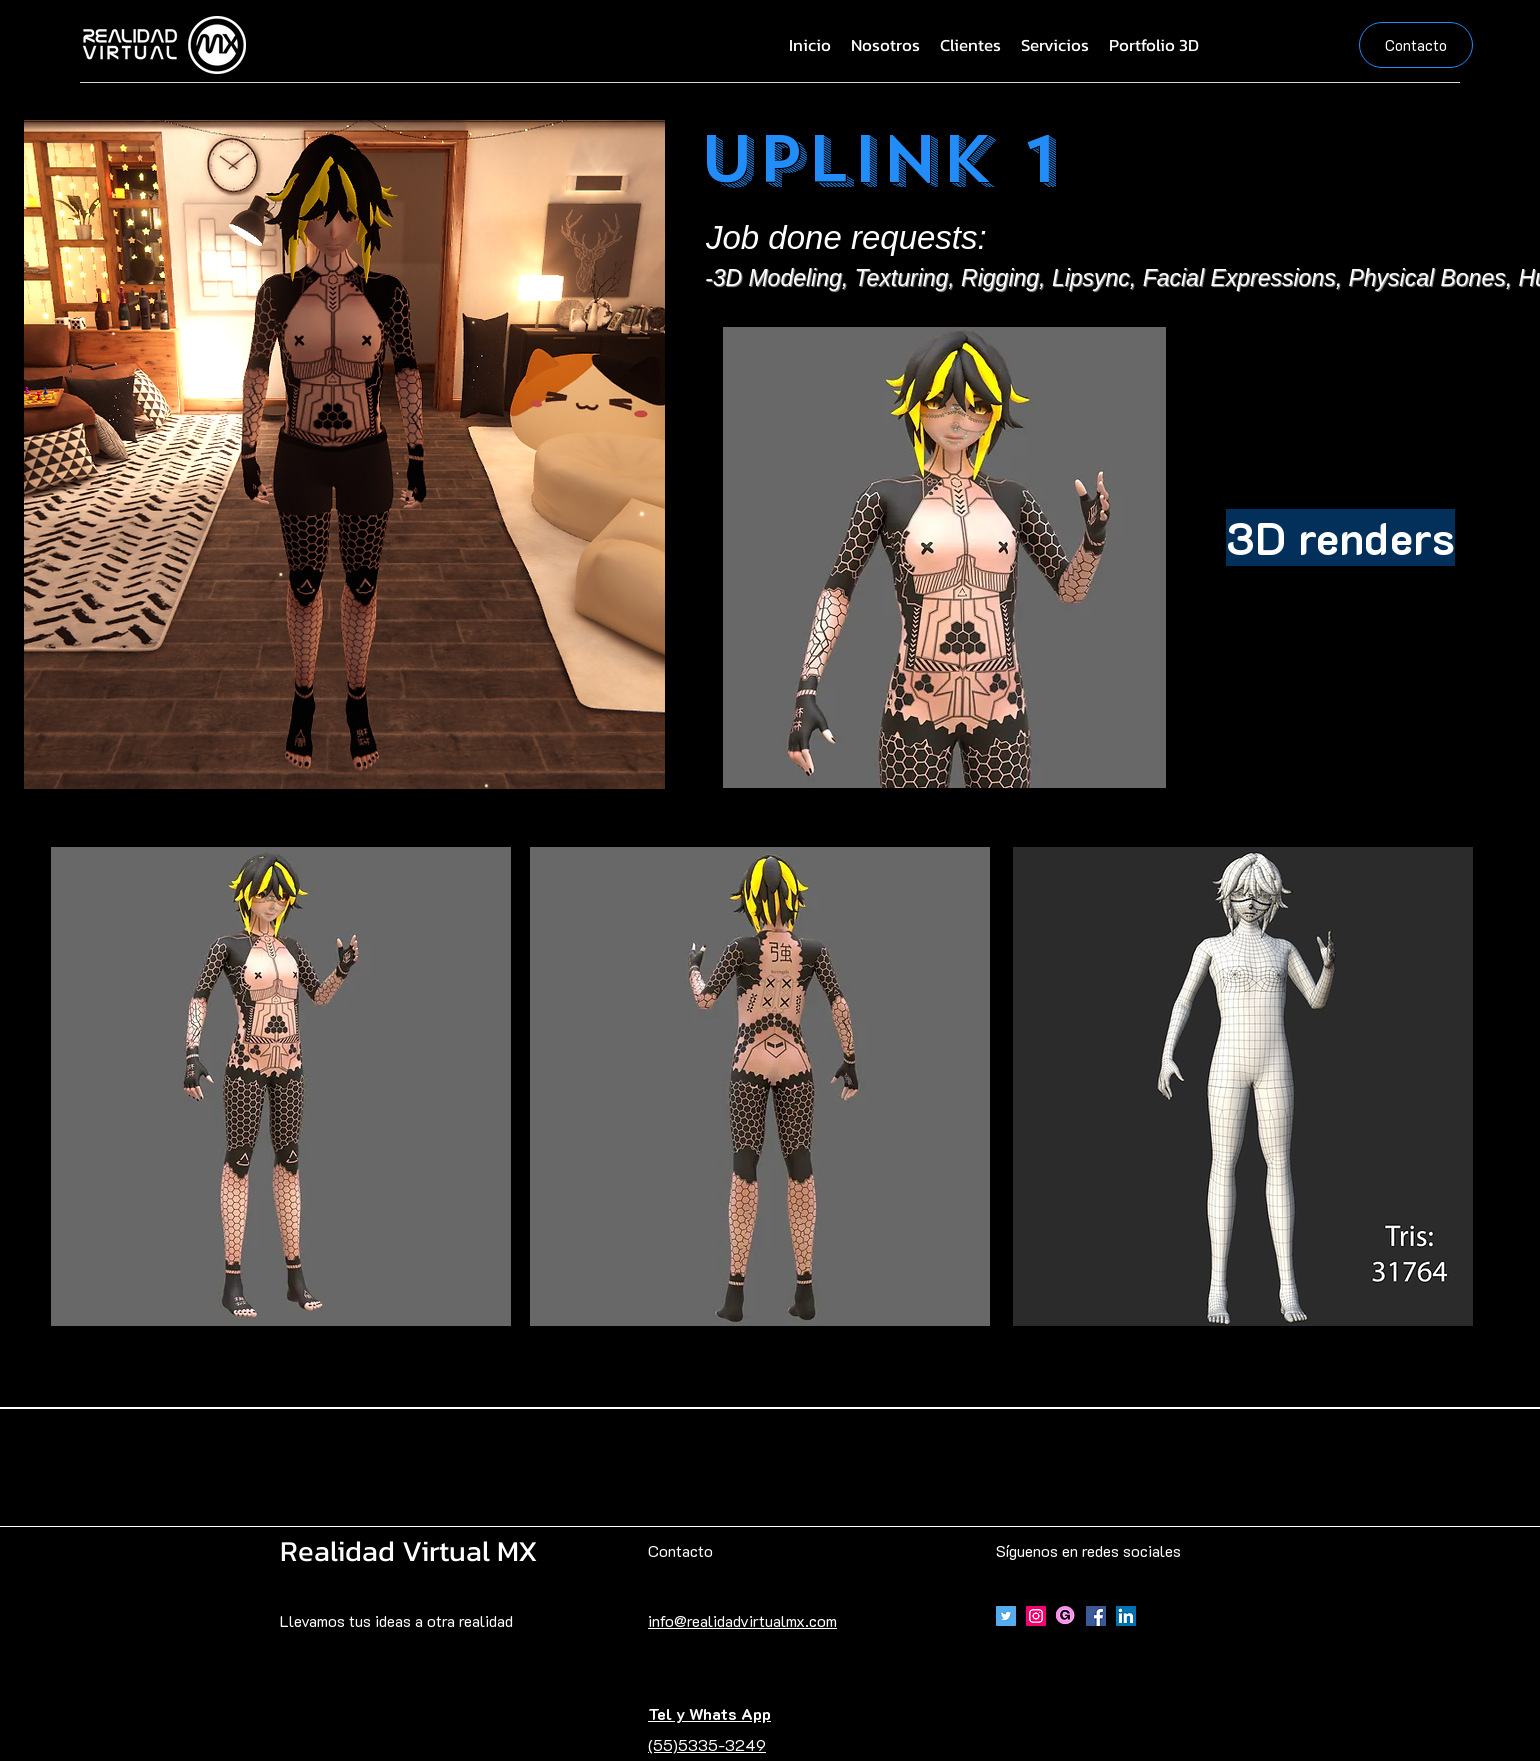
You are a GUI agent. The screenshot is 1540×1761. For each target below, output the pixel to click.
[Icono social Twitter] (1006, 1616)
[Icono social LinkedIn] (1126, 1616)
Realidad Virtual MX (409, 1550)
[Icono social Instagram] (1036, 1616)
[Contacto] (1416, 45)
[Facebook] (1096, 1616)
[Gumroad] (1066, 1616)
